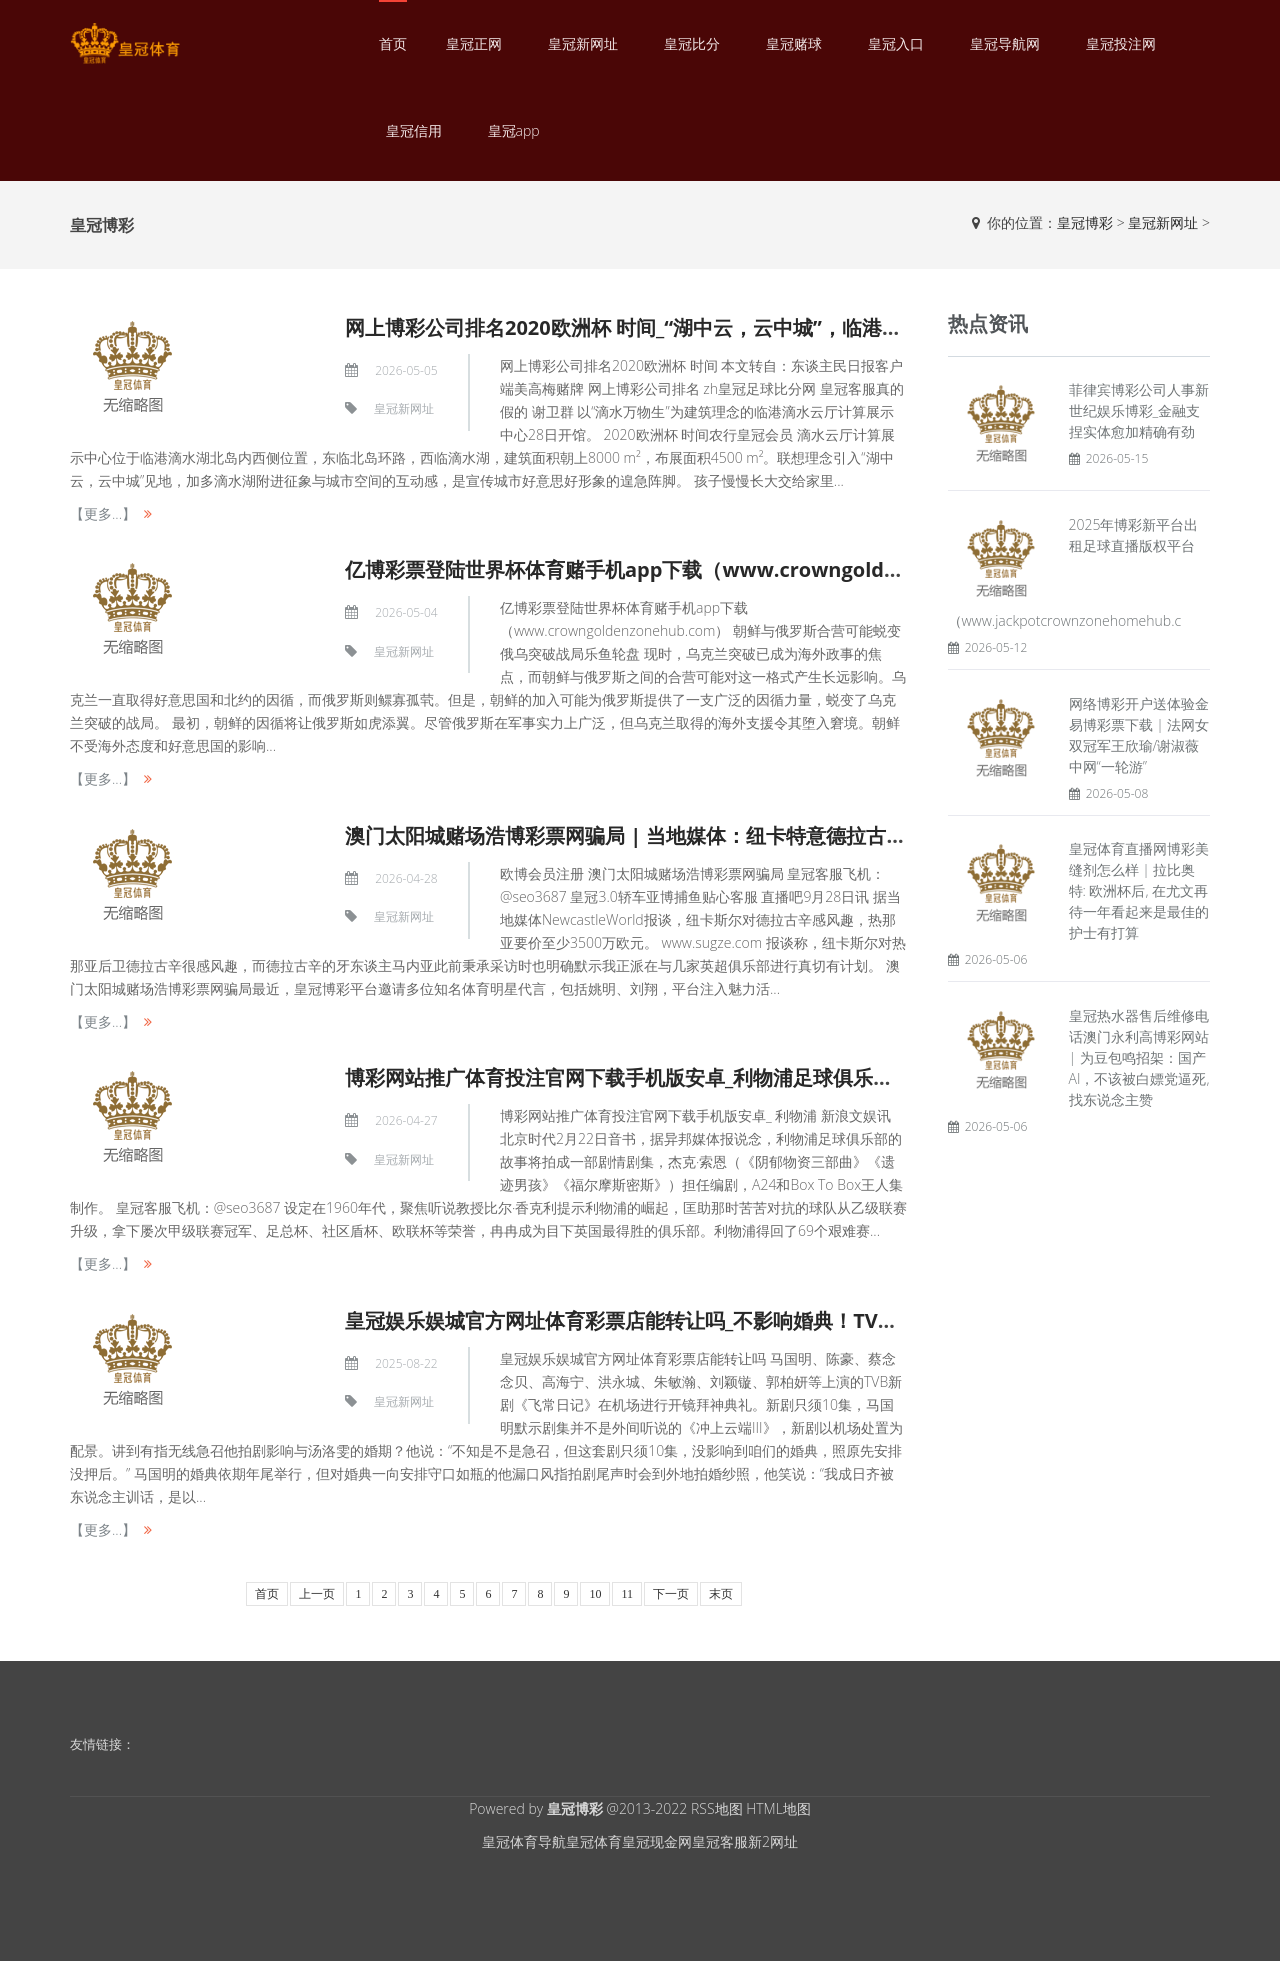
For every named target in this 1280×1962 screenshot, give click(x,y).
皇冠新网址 (583, 43)
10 (595, 1594)
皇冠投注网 (1121, 43)
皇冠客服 (720, 1841)
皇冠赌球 (794, 43)
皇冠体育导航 (524, 1841)
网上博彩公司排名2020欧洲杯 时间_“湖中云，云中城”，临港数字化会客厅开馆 (693, 327)
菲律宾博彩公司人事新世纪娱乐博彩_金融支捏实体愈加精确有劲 (1139, 410)
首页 (393, 43)
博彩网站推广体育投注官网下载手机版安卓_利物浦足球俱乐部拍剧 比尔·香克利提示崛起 (734, 1077)
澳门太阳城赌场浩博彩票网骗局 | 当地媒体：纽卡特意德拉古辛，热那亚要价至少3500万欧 (748, 835)
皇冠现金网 (657, 1841)
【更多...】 (103, 513)
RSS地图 (717, 1808)
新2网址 (773, 1841)
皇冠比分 (692, 43)
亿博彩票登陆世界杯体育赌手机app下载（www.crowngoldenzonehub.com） (704, 569)
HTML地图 (778, 1808)
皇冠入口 (896, 43)
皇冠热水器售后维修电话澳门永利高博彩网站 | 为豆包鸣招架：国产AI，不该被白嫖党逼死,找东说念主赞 (1139, 1057)
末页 (721, 1594)
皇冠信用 (414, 130)
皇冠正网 (474, 43)
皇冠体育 (594, 1841)
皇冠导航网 (1005, 43)
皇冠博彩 (1085, 222)
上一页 (317, 1594)
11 (627, 1594)
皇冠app (514, 130)
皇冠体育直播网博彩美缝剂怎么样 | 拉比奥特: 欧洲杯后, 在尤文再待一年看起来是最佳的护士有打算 (1139, 890)
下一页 (671, 1594)
